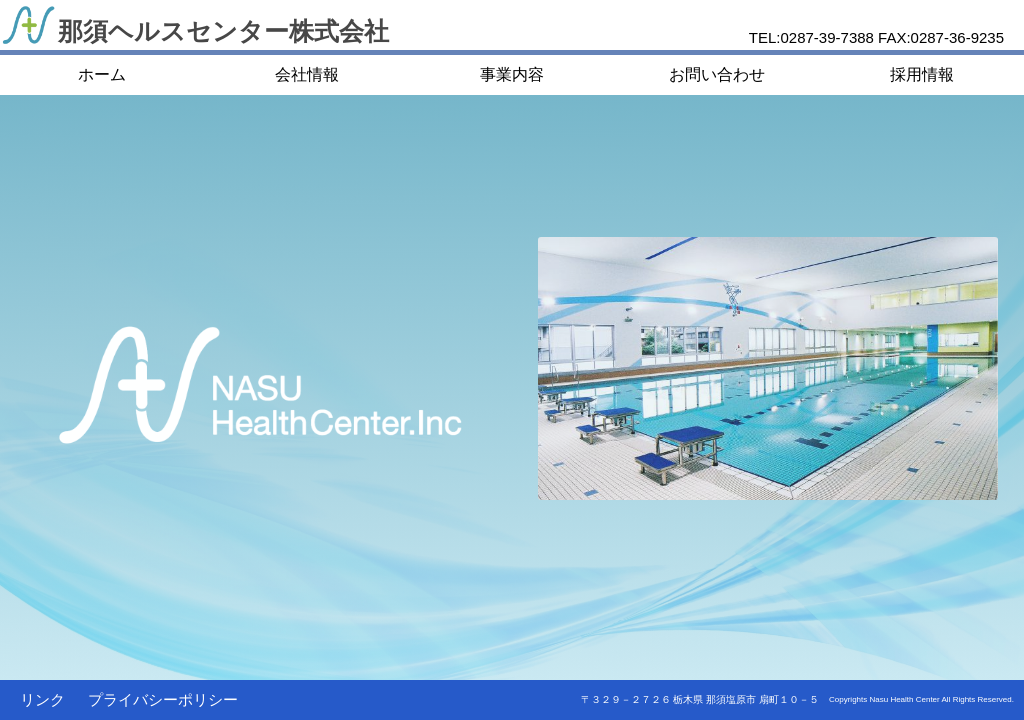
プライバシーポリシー (163, 699)
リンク (42, 699)
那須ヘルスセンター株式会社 (223, 31)
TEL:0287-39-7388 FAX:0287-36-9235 (876, 37)
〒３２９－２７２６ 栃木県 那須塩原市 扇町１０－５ (700, 699)
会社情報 (307, 74)
